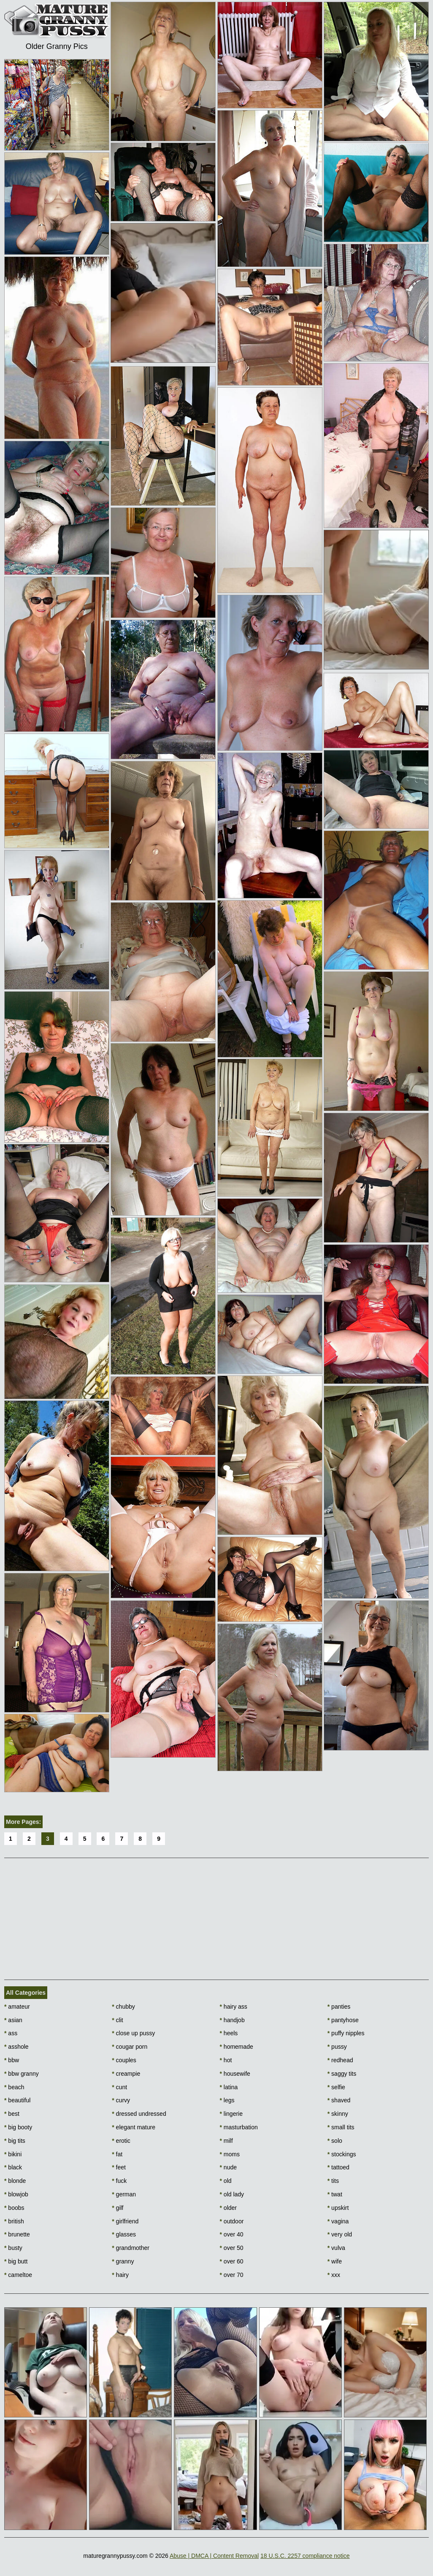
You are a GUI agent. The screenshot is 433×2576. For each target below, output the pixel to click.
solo (334, 2140)
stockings (341, 2154)
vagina (338, 2221)
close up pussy (133, 2033)
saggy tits (341, 2073)
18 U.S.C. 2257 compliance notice (305, 2555)
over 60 (232, 2261)
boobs (14, 2207)
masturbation (239, 2127)
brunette (17, 2234)
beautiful (17, 2100)
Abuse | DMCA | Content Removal (214, 2555)
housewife (235, 2073)
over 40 (232, 2234)
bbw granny (21, 2073)
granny (123, 2261)
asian (13, 2020)
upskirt (338, 2207)
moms (230, 2154)
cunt (119, 2087)
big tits (14, 2140)
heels (229, 2033)
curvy (121, 2100)
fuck (119, 2180)
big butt (15, 2261)
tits (333, 2180)
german (124, 2194)
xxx (333, 2274)
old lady (232, 2194)
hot (226, 2060)
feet (119, 2167)
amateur (17, 2006)
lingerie (231, 2113)
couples (124, 2060)
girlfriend (125, 2221)
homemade (236, 2046)
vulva (336, 2247)
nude (228, 2167)
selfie (336, 2087)
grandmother (130, 2247)
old (226, 2180)
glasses (124, 2234)
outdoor (232, 2221)
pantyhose (343, 2020)
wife (334, 2261)
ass (10, 2033)
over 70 (232, 2274)
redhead (340, 2060)
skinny (337, 2113)
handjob (232, 2020)
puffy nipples (346, 2033)
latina (229, 2087)
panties (339, 2006)
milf (226, 2140)
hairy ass (233, 2006)
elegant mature (133, 2127)
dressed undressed (139, 2113)
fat (117, 2154)
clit (117, 2020)
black (13, 2167)
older (228, 2207)
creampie (126, 2073)
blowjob (16, 2194)
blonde (15, 2180)
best (11, 2113)
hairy (120, 2274)
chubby (123, 2006)
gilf (117, 2207)
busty (13, 2247)
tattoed (338, 2167)
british (14, 2221)
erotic (121, 2140)
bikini (13, 2154)
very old (339, 2234)
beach (14, 2087)
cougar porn (129, 2046)
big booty (18, 2127)
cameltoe (18, 2274)
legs (227, 2100)
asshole (16, 2046)
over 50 (232, 2247)
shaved (339, 2100)
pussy (337, 2046)
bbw (11, 2060)
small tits (341, 2127)
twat (334, 2194)
